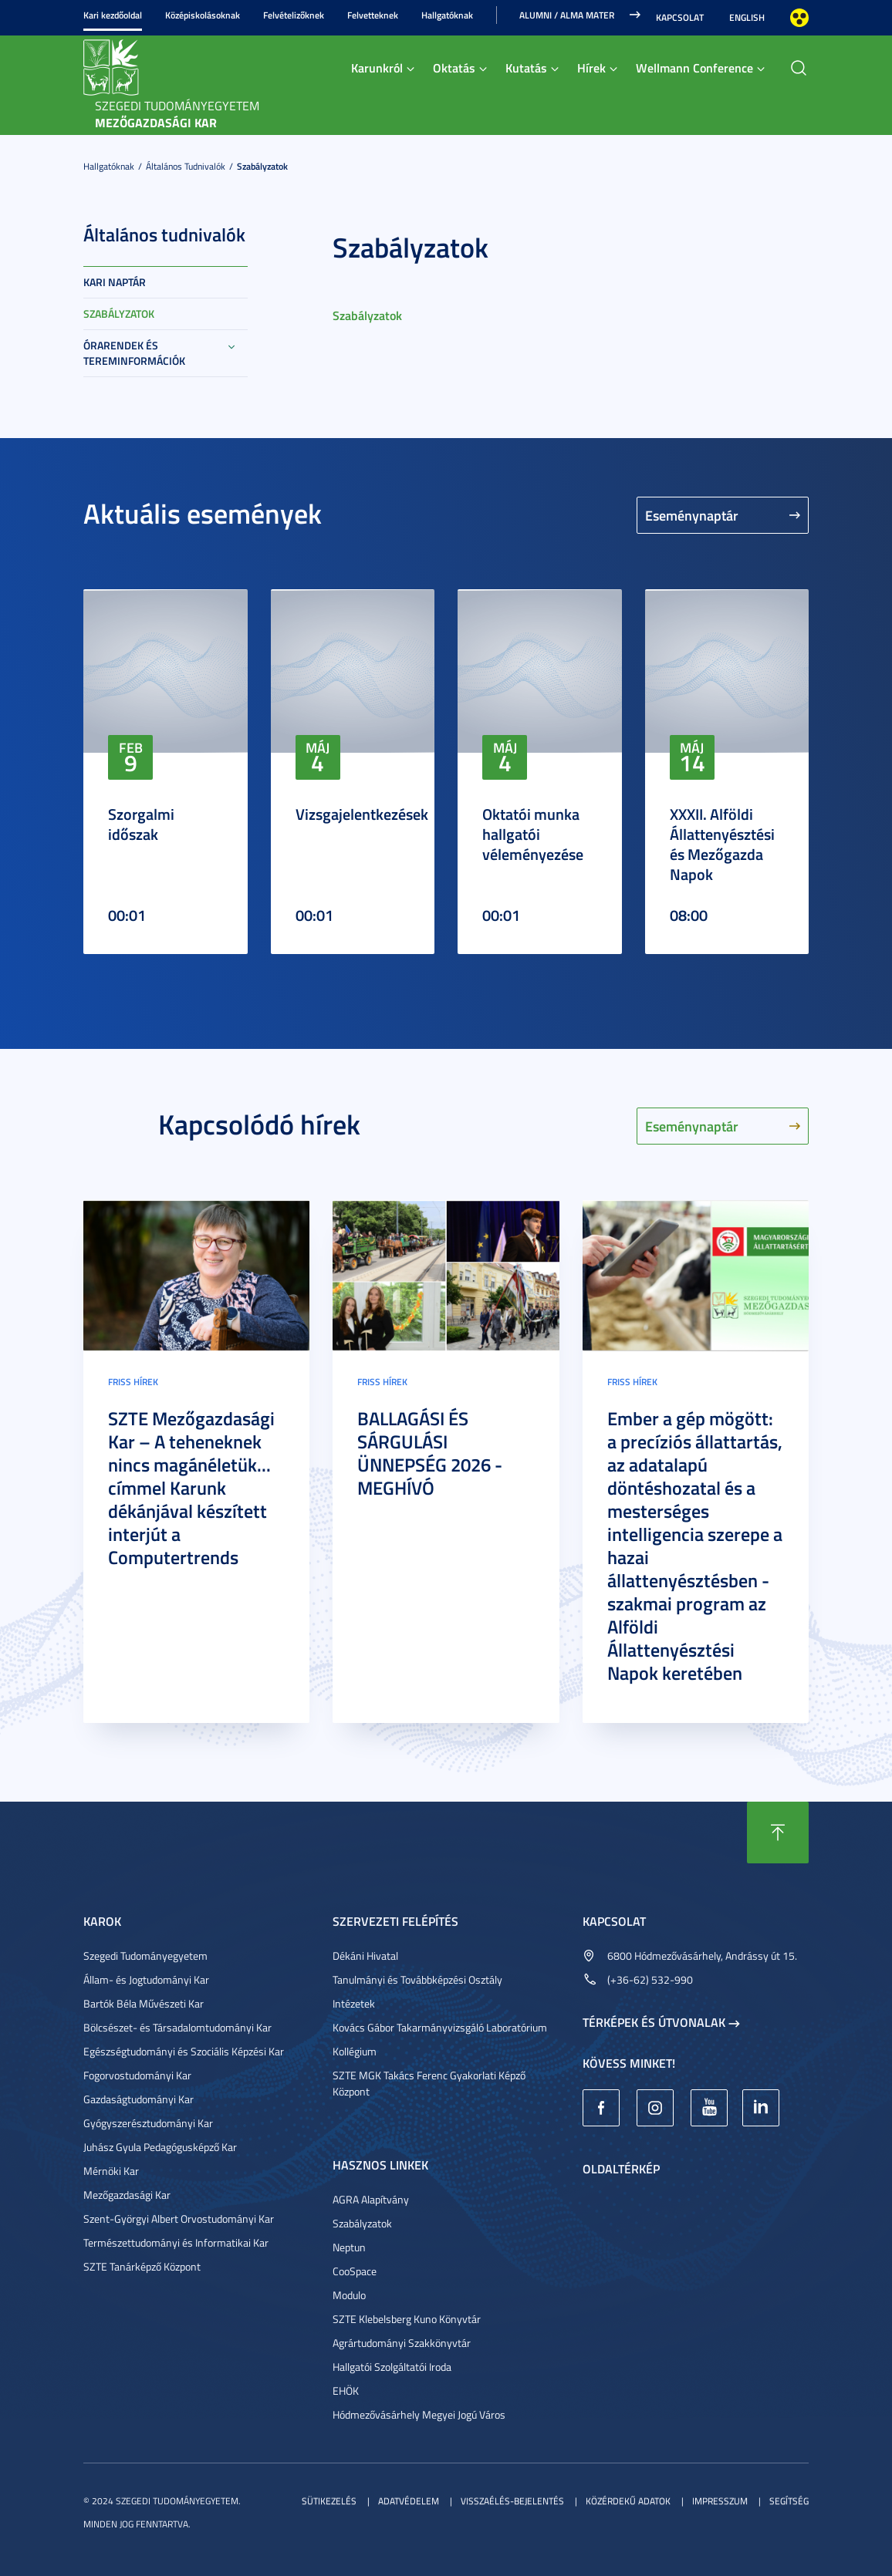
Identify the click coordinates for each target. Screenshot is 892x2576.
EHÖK (346, 2390)
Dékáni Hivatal (365, 1955)
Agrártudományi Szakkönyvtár (402, 2342)
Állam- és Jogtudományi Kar (146, 1979)
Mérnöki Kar (111, 2170)
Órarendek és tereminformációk (134, 353)
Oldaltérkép (621, 2168)
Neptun (349, 2247)
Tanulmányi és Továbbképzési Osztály (417, 1979)
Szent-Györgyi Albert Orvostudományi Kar (178, 2218)
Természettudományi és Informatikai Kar (176, 2242)
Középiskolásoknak (202, 15)
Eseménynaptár (691, 515)
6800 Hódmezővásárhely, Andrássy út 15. (702, 1955)
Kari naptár (114, 282)
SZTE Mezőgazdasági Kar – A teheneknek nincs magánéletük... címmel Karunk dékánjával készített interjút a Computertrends (191, 1487)
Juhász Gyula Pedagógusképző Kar (160, 2146)
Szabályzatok (262, 166)
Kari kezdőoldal (112, 15)
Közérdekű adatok (628, 2500)
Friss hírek (133, 1381)
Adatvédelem (408, 2500)
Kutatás (526, 67)
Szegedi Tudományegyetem (145, 1955)
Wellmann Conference (694, 67)
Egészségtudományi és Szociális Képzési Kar (183, 2051)
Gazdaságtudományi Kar (138, 2099)
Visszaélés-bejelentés (512, 2500)
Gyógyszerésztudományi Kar (148, 2123)
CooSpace (355, 2271)
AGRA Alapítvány (371, 2199)
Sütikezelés (329, 2500)
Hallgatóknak (447, 15)
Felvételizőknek (293, 15)
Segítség (789, 2500)
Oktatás (454, 67)
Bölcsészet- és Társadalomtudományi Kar (177, 2027)
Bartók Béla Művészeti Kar (143, 2003)
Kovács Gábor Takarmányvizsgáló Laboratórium (440, 2027)
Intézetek (354, 2003)
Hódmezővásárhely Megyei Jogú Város (419, 2414)
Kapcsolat (680, 17)
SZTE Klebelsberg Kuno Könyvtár (407, 2318)
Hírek (591, 67)
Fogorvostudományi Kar (137, 2075)
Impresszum (720, 2500)
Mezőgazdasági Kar (127, 2194)
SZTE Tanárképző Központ (142, 2266)
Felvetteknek (372, 15)
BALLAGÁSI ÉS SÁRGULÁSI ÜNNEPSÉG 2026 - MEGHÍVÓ (429, 1453)
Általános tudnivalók (185, 166)
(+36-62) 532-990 (650, 1979)
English (747, 17)
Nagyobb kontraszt (799, 17)
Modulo (349, 2295)
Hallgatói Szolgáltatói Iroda (392, 2366)
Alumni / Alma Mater (566, 15)
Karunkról (377, 67)
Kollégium (355, 2051)
